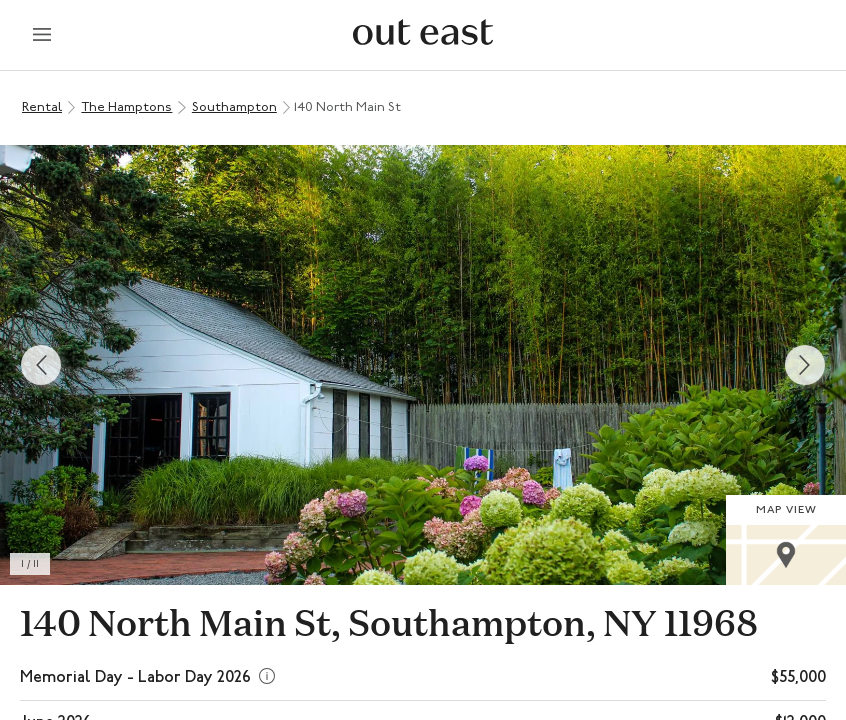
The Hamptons (126, 107)
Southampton (234, 107)
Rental (42, 107)
